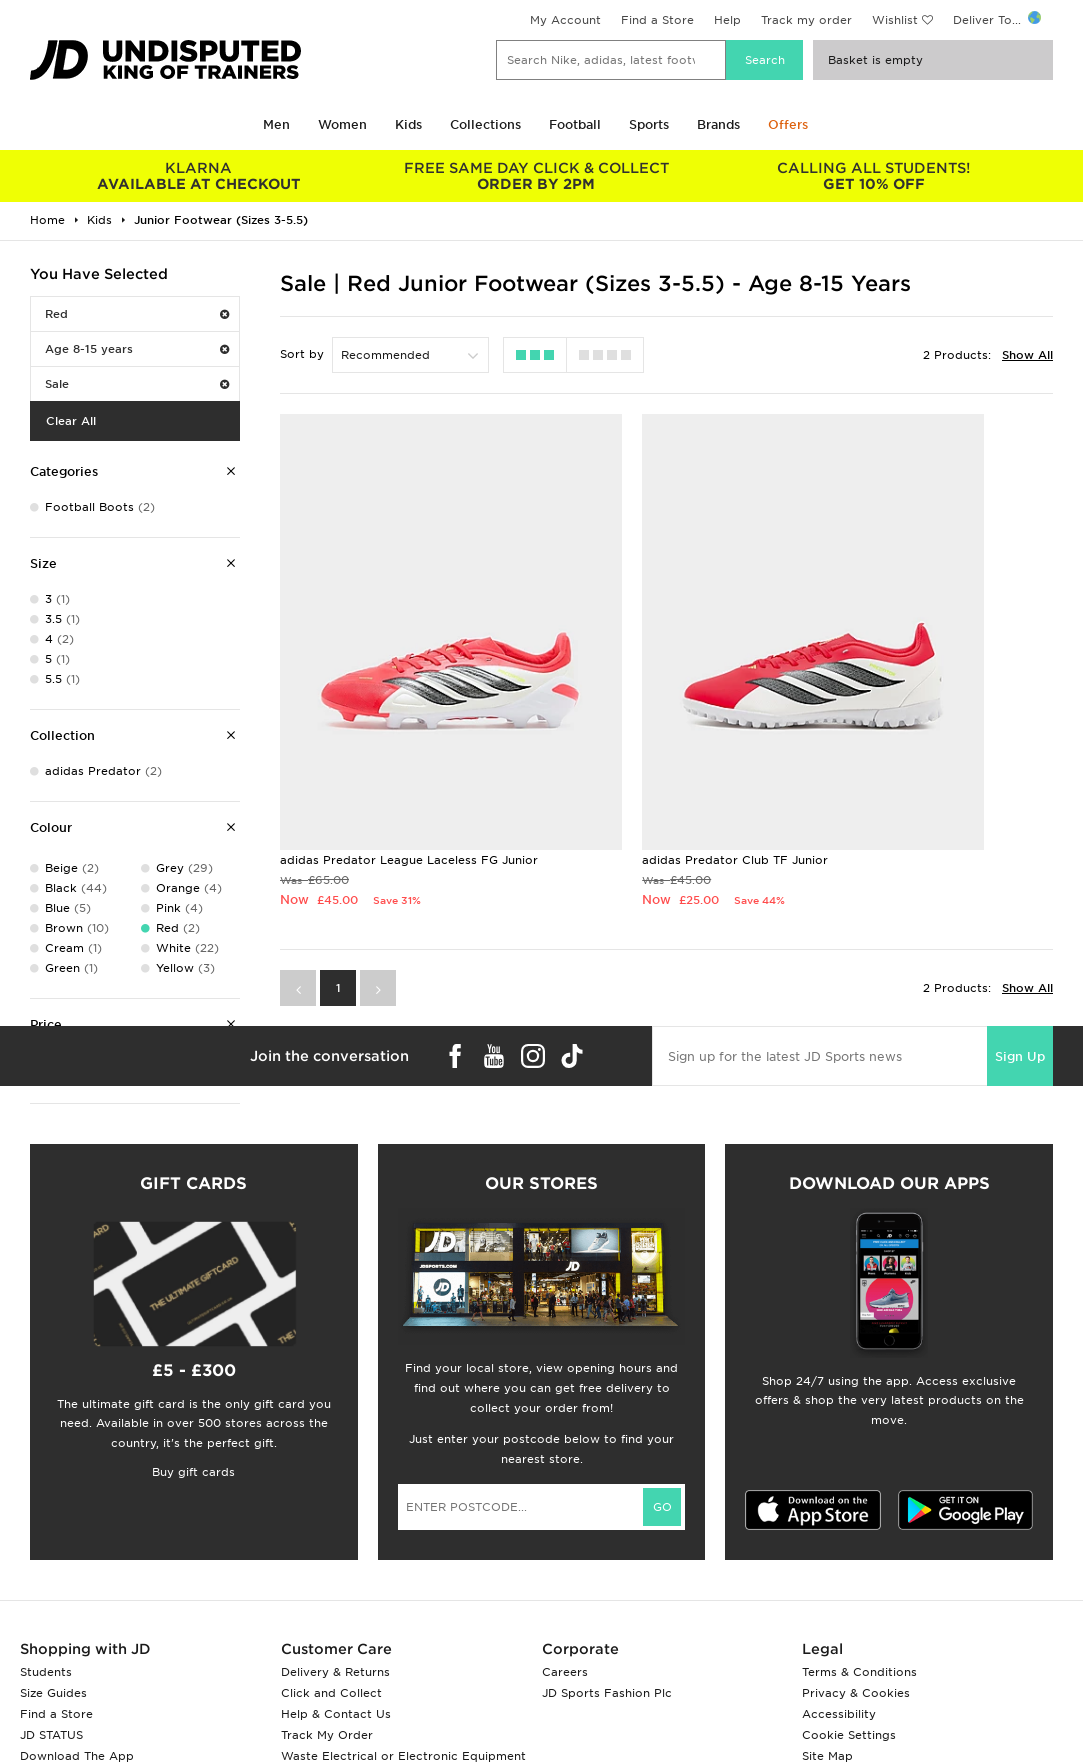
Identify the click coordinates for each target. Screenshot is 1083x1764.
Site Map (827, 1756)
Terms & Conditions (859, 1672)
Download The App (77, 1756)
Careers (565, 1672)
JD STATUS (51, 1735)
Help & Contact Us (336, 1714)
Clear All (71, 421)
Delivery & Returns (335, 1672)
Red (137, 314)
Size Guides (53, 1693)
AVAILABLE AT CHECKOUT (199, 176)
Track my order (806, 20)
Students (46, 1672)
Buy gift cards (193, 1472)
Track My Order (327, 1735)
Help (727, 20)
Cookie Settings (849, 1735)
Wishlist (895, 20)
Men (276, 124)
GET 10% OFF (874, 176)
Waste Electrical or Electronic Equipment (403, 1756)
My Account (565, 20)
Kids (408, 124)
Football (575, 124)
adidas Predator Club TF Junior (637, 734)
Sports (649, 124)
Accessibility (839, 1714)
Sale (137, 384)
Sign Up (1020, 948)
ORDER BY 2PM (537, 176)
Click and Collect (331, 1693)
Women (342, 124)
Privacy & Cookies (856, 1693)
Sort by (302, 354)
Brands (718, 124)
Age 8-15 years (137, 349)
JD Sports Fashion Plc (607, 1693)
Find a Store (657, 20)
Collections (485, 124)
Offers (788, 124)
